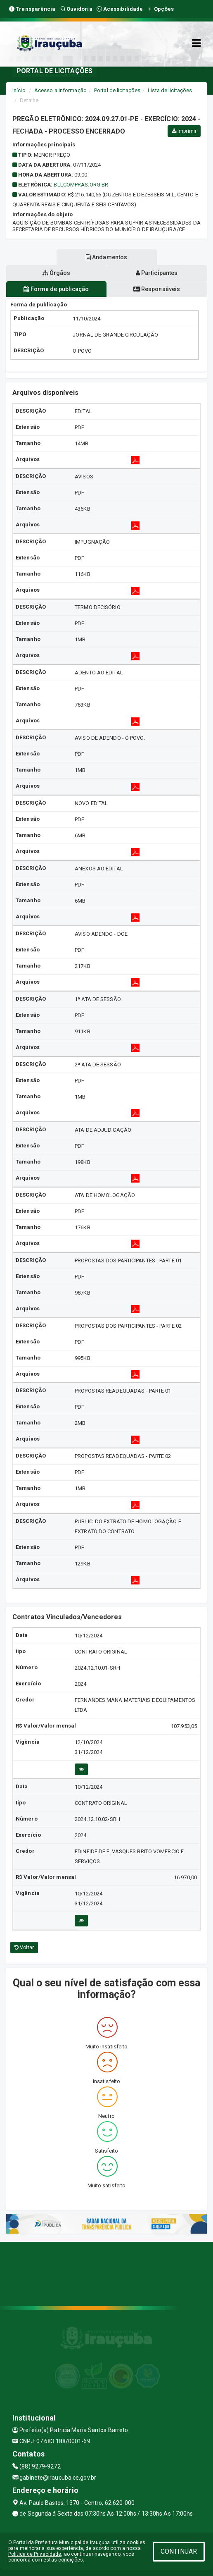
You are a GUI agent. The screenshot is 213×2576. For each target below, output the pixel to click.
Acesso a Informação (60, 90)
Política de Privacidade (34, 2554)
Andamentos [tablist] (106, 257)
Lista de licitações (170, 90)
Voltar (24, 1947)
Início (19, 90)
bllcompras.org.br (81, 185)
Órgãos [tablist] (57, 273)
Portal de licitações (117, 90)
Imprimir (184, 131)
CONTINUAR (179, 2551)
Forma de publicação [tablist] (56, 289)
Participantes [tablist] (157, 273)
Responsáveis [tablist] (156, 289)
